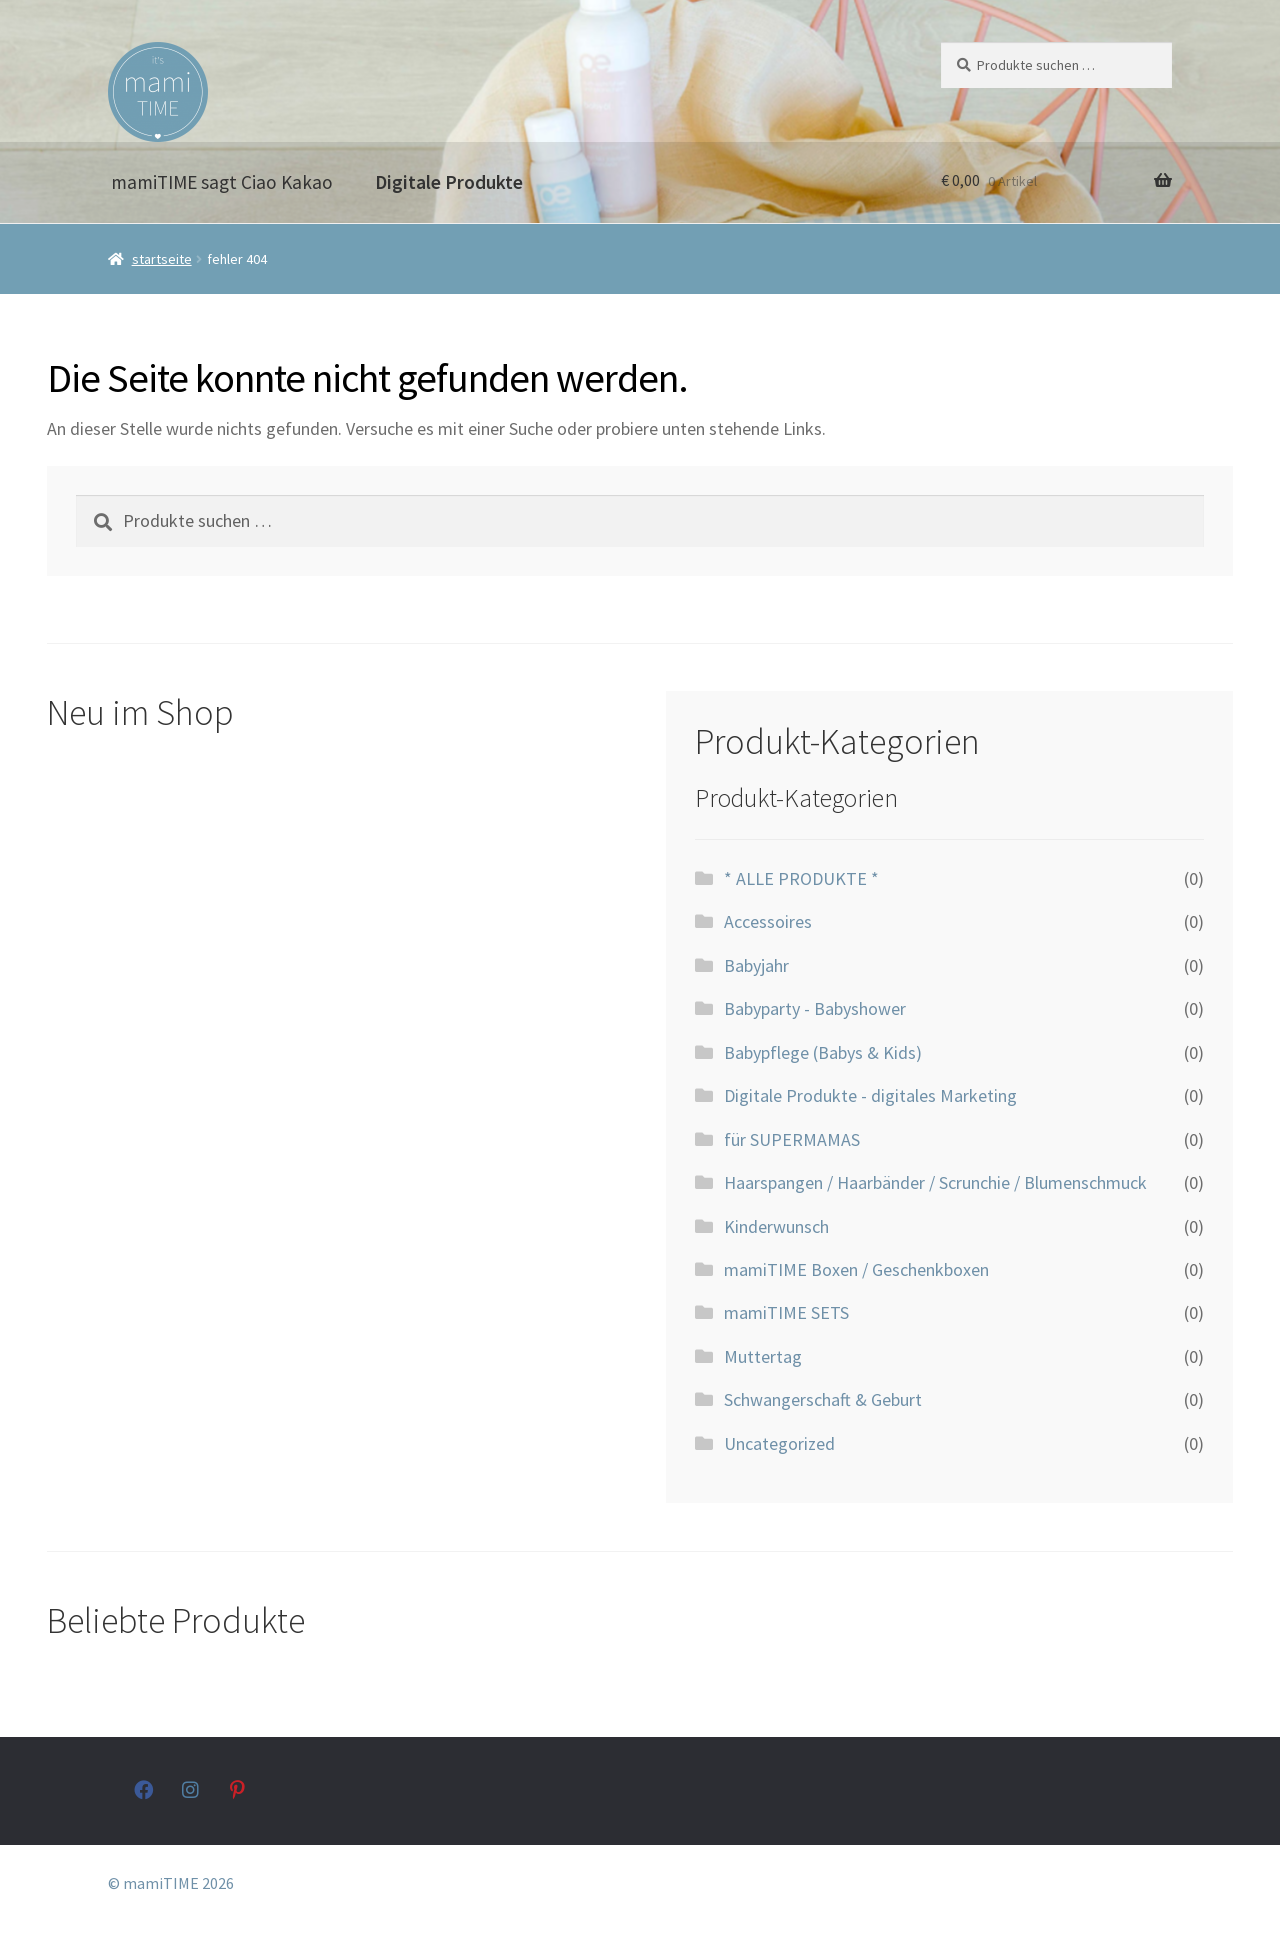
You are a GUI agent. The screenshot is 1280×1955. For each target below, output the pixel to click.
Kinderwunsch (776, 1226)
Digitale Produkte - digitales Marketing (870, 1095)
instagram (191, 1789)
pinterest (239, 1789)
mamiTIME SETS (786, 1312)
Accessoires (768, 921)
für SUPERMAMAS (792, 1139)
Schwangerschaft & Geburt (823, 1399)
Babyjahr (756, 965)
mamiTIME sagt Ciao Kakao (222, 182)
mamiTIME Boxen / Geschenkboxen (856, 1269)
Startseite (162, 259)
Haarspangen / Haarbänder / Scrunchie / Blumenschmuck (935, 1182)
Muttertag (763, 1356)
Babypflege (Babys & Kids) (823, 1052)
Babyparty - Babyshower (815, 1008)
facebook (143, 1789)
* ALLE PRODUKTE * (801, 878)
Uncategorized (779, 1443)
